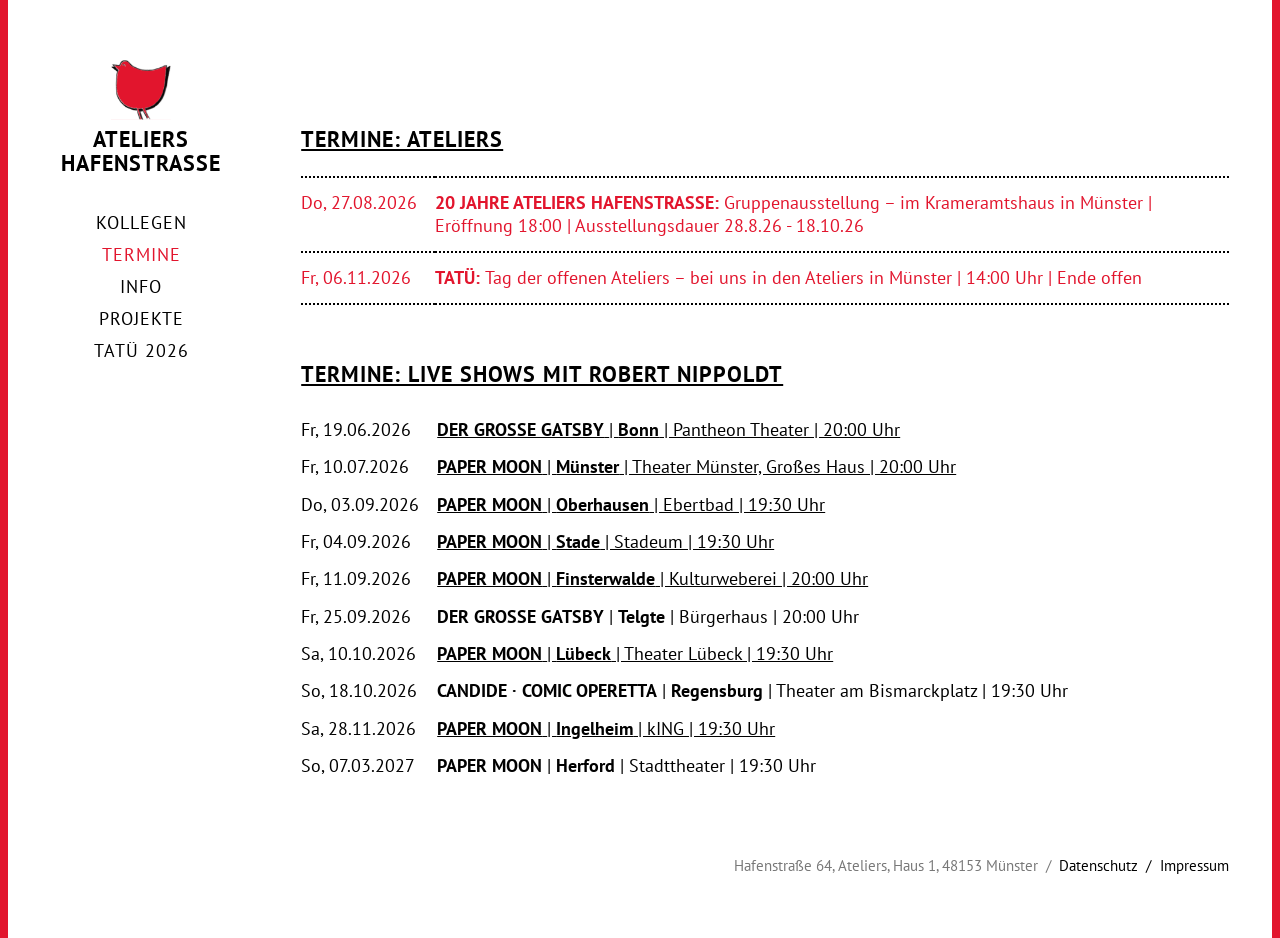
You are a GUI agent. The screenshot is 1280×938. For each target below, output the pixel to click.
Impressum (1194, 865)
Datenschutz (1098, 865)
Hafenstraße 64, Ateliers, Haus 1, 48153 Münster (886, 865)
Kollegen (141, 222)
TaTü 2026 (141, 350)
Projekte (141, 318)
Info (141, 286)
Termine (141, 254)
